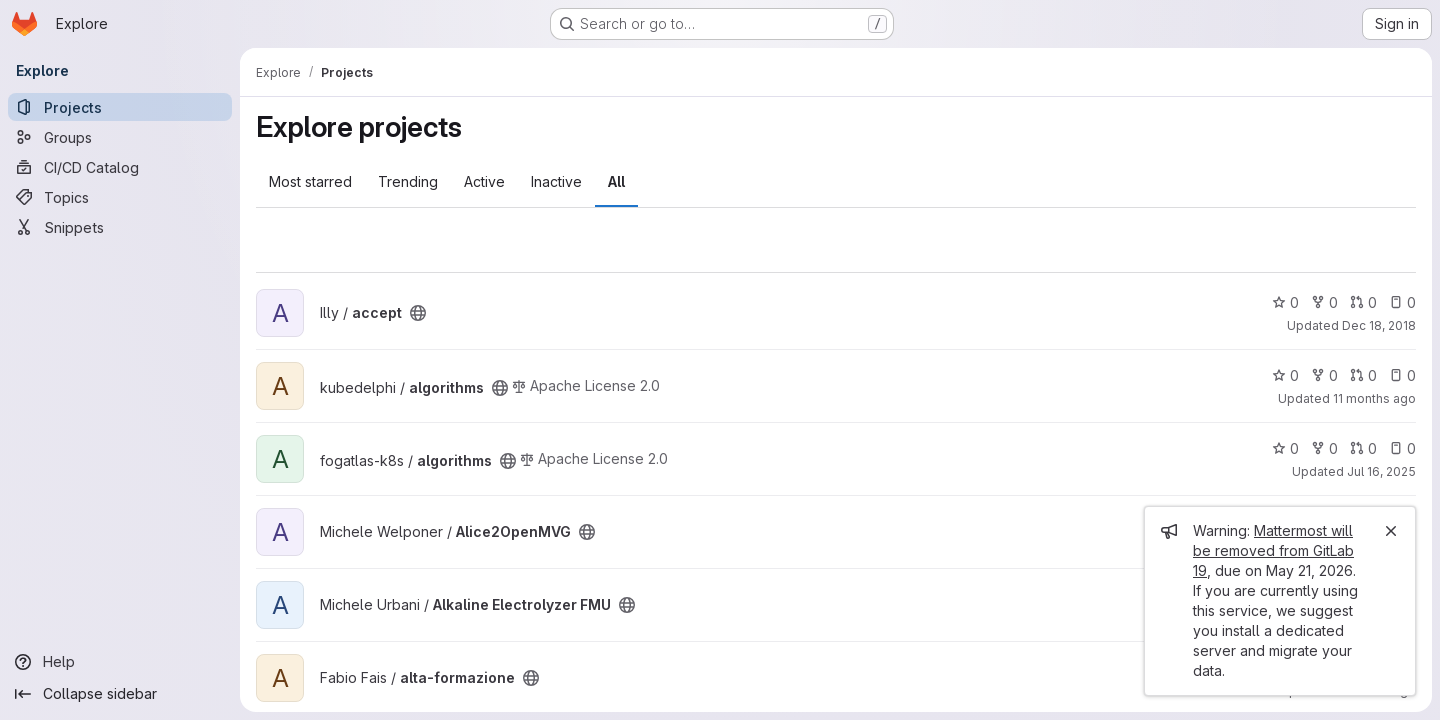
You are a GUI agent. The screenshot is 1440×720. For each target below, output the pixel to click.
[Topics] (120, 197)
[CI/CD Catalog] (120, 167)
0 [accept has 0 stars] (1285, 302)
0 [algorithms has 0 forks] (1324, 375)
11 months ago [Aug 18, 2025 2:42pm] (1374, 398)
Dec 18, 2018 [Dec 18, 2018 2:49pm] (1379, 325)
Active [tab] (484, 181)
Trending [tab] (408, 181)
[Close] (1391, 531)
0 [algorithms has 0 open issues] (1402, 375)
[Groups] (120, 137)
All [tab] (616, 181)
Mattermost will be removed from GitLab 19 (1273, 550)
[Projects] (120, 107)
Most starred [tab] (310, 181)
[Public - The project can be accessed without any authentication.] (418, 313)
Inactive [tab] (556, 181)
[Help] (120, 662)
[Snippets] (120, 227)
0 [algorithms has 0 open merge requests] (1363, 375)
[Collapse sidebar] (120, 694)
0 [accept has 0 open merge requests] (1363, 302)
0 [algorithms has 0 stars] (1285, 375)
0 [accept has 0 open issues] (1402, 302)
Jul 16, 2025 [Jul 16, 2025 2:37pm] (1381, 471)
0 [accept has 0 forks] (1324, 302)
